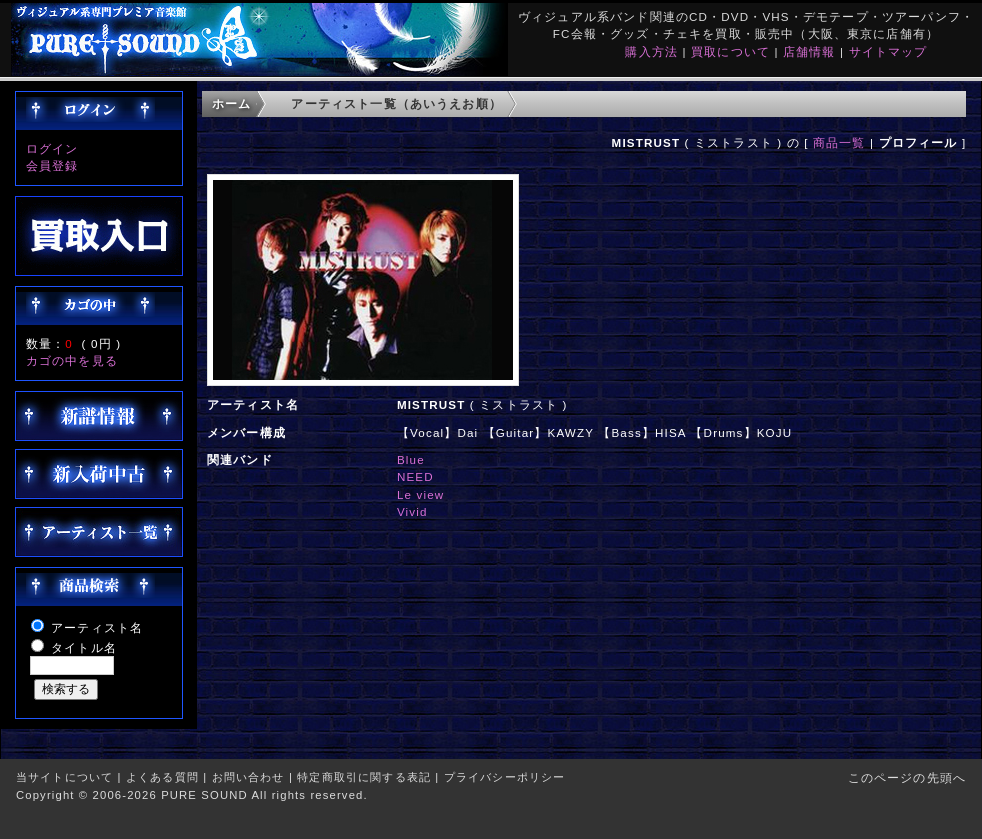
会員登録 (52, 165)
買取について (730, 51)
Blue (411, 459)
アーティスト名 (97, 627)
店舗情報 (809, 51)
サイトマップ (888, 51)
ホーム (231, 103)
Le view (420, 494)
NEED (415, 476)
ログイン (52, 148)
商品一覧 (839, 142)
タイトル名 (84, 647)
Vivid (412, 511)
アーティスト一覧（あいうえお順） (396, 103)
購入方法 (651, 51)
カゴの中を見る (72, 360)
